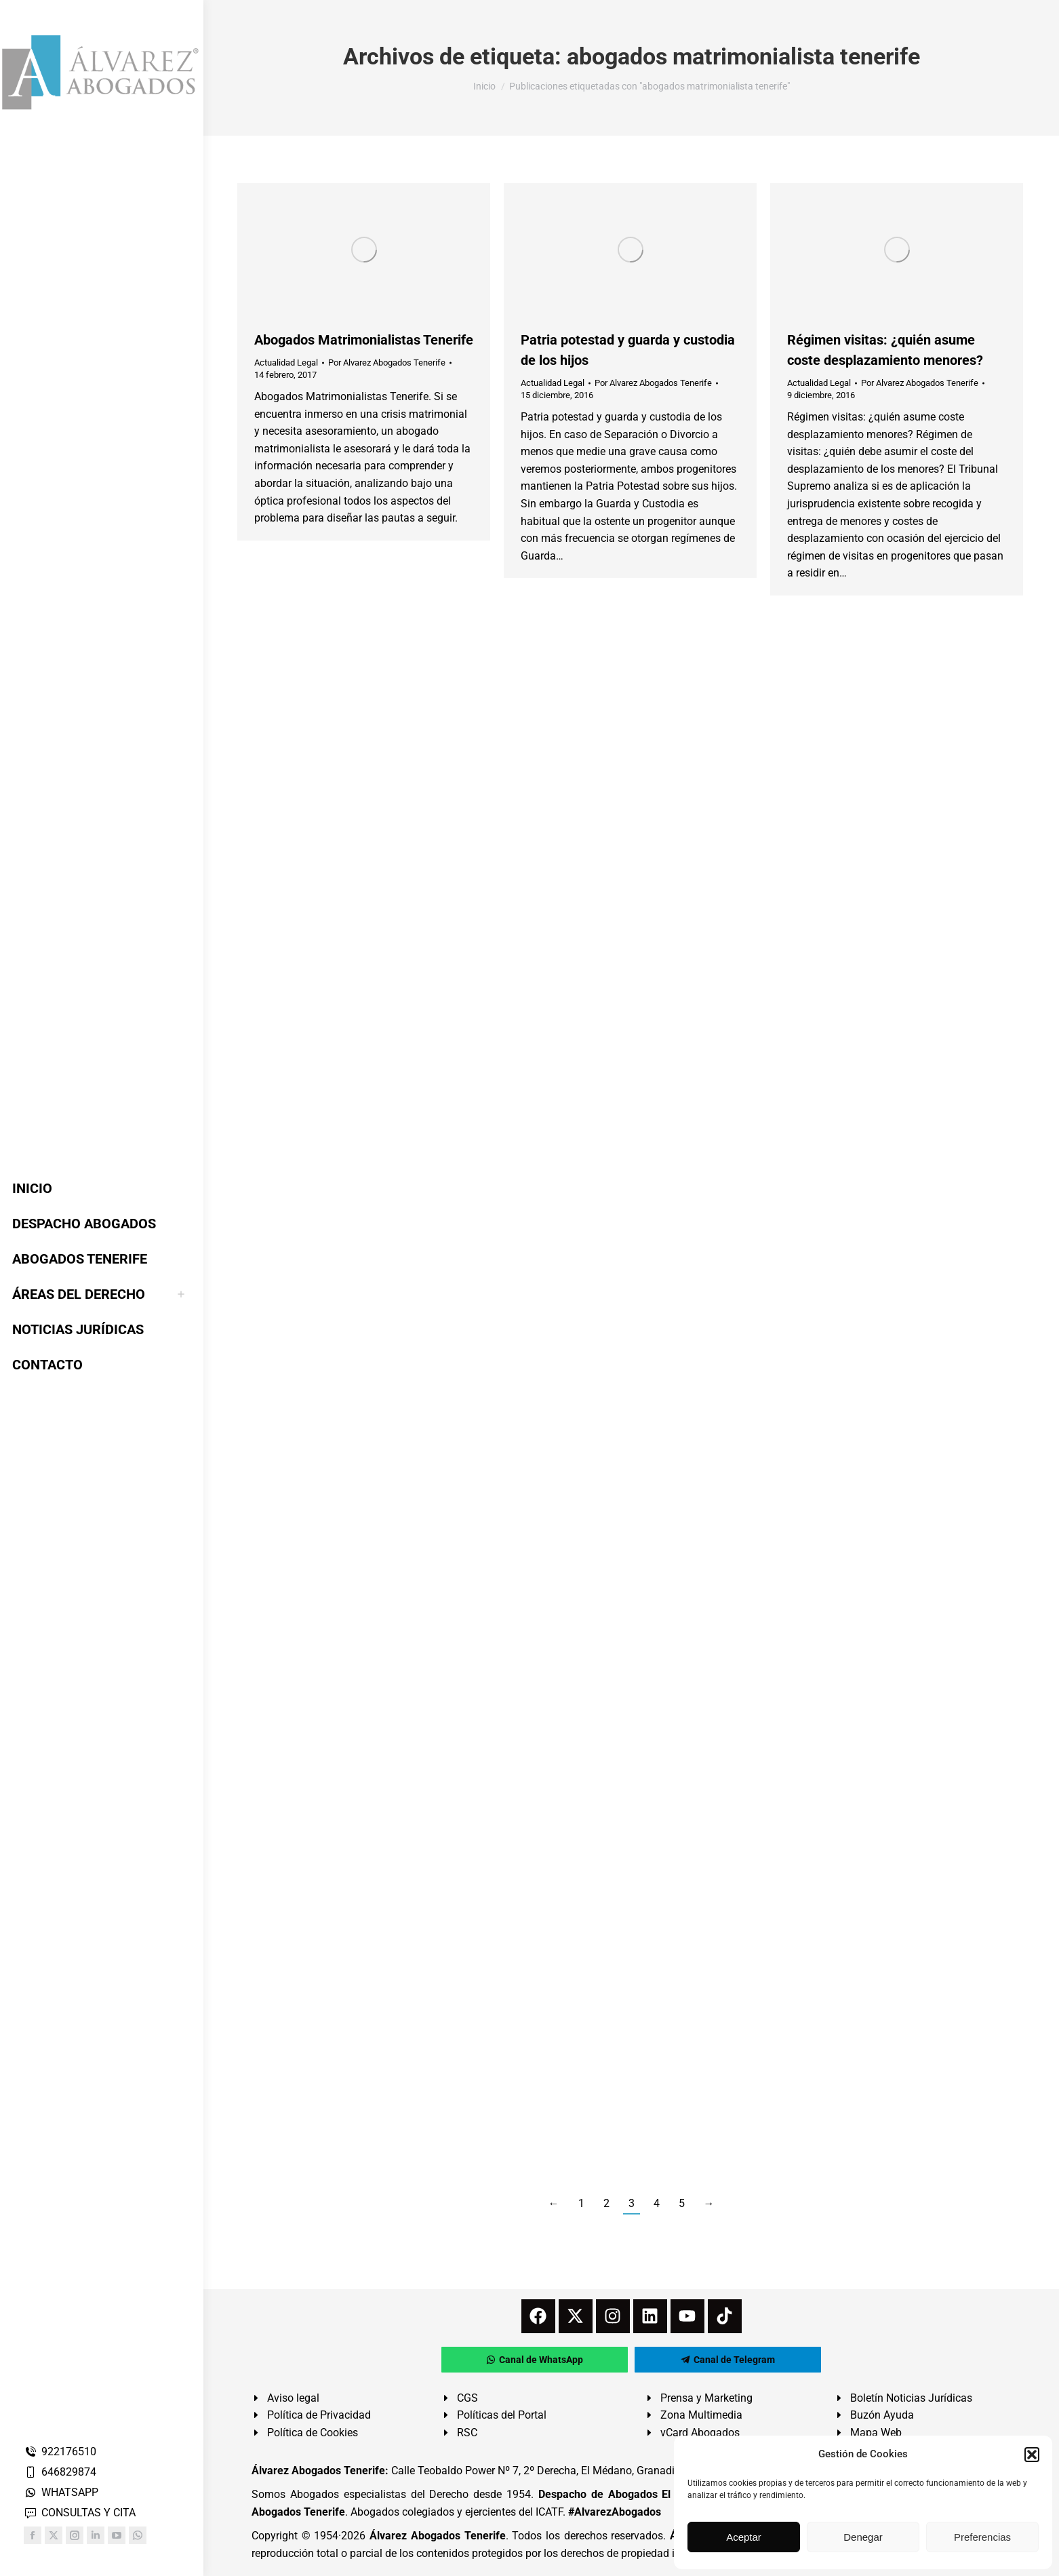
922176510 (60, 2451)
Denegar (863, 2537)
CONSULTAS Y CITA (80, 2512)
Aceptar (743, 2537)
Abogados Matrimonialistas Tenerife (363, 340)
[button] (1032, 2454)
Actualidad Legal (286, 362)
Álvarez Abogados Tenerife (437, 2535)
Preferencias (982, 2537)
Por (386, 362)
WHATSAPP (61, 2492)
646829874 (60, 2471)
